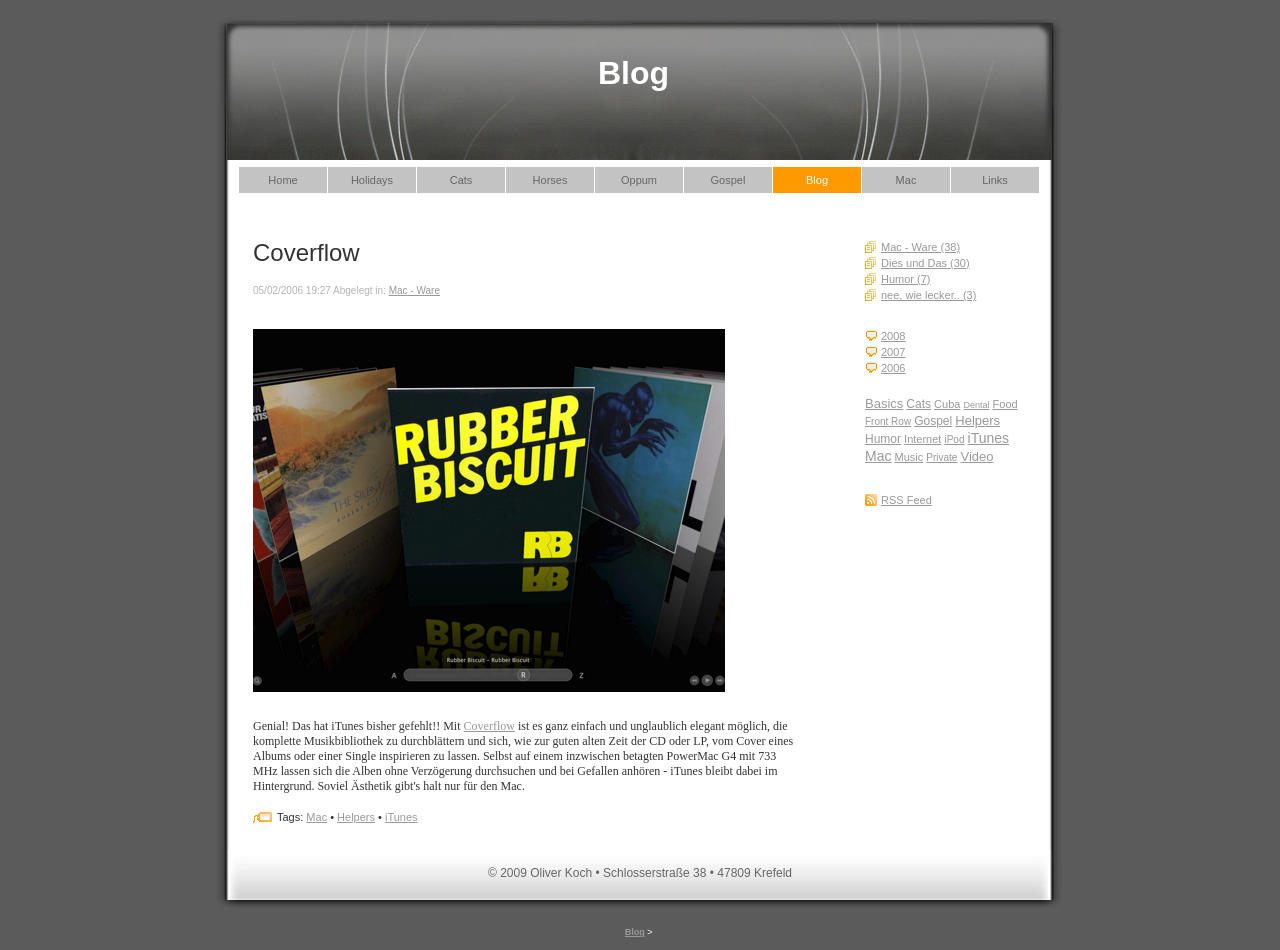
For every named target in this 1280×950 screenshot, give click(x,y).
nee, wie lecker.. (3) (928, 295)
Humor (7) (906, 279)
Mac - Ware (414, 290)
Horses (550, 180)
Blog (817, 180)
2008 (893, 336)
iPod (954, 439)
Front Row (888, 421)
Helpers (977, 420)
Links (995, 180)
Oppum (639, 180)
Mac (906, 180)
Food (1005, 404)
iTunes (989, 438)
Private (941, 457)
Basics (884, 403)
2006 (893, 368)
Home (282, 180)
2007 (893, 352)
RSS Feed (906, 500)
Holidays (372, 180)
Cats (461, 180)
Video (977, 456)
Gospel (728, 180)
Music (909, 457)
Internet (922, 439)
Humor (883, 439)
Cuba (947, 404)
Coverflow (489, 726)
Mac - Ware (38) (920, 247)
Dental (976, 405)
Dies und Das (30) (925, 263)
